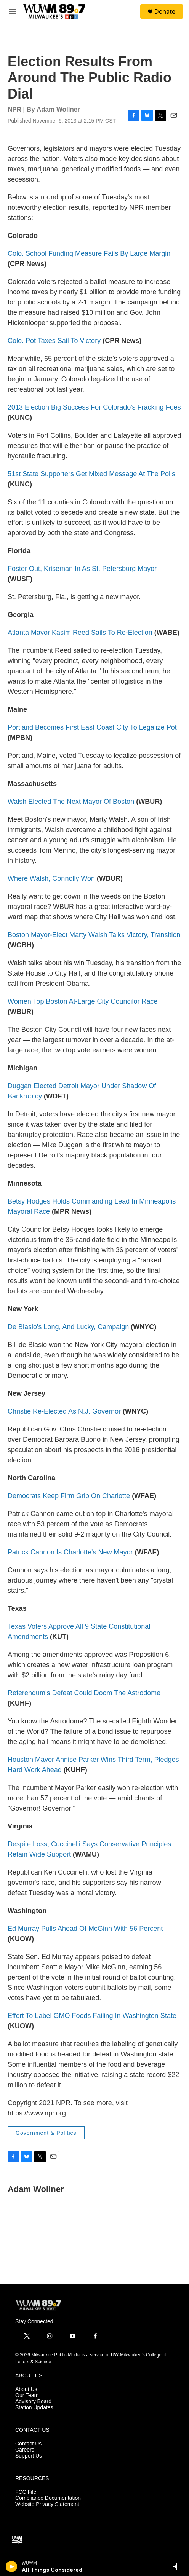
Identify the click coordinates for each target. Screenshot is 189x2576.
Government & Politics (46, 2133)
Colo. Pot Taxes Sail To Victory (54, 340)
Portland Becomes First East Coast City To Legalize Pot (92, 727)
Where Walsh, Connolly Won (51, 878)
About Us (26, 2389)
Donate (164, 11)
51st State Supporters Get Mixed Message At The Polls (91, 474)
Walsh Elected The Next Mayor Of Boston (71, 801)
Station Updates (34, 2407)
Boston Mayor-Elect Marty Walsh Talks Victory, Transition (94, 935)
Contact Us (28, 2444)
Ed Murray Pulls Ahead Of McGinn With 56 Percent (85, 1928)
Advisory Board (33, 2401)
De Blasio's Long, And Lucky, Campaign (68, 1327)
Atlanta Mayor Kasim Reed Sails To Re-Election (80, 632)
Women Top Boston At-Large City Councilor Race (83, 1001)
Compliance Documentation (48, 2498)
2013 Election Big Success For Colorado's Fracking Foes (94, 407)
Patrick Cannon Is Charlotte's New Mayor (70, 1552)
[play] (11, 2566)
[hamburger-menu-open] (12, 11)
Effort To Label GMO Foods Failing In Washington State (92, 2016)
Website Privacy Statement (47, 2504)
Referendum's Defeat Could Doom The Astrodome (84, 1693)
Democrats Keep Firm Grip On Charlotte (69, 1496)
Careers (24, 2450)
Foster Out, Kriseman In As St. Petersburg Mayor (82, 568)
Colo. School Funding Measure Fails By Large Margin (89, 253)
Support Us (28, 2456)
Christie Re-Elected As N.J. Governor (64, 1411)
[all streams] (179, 2566)
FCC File (25, 2492)
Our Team (26, 2395)
